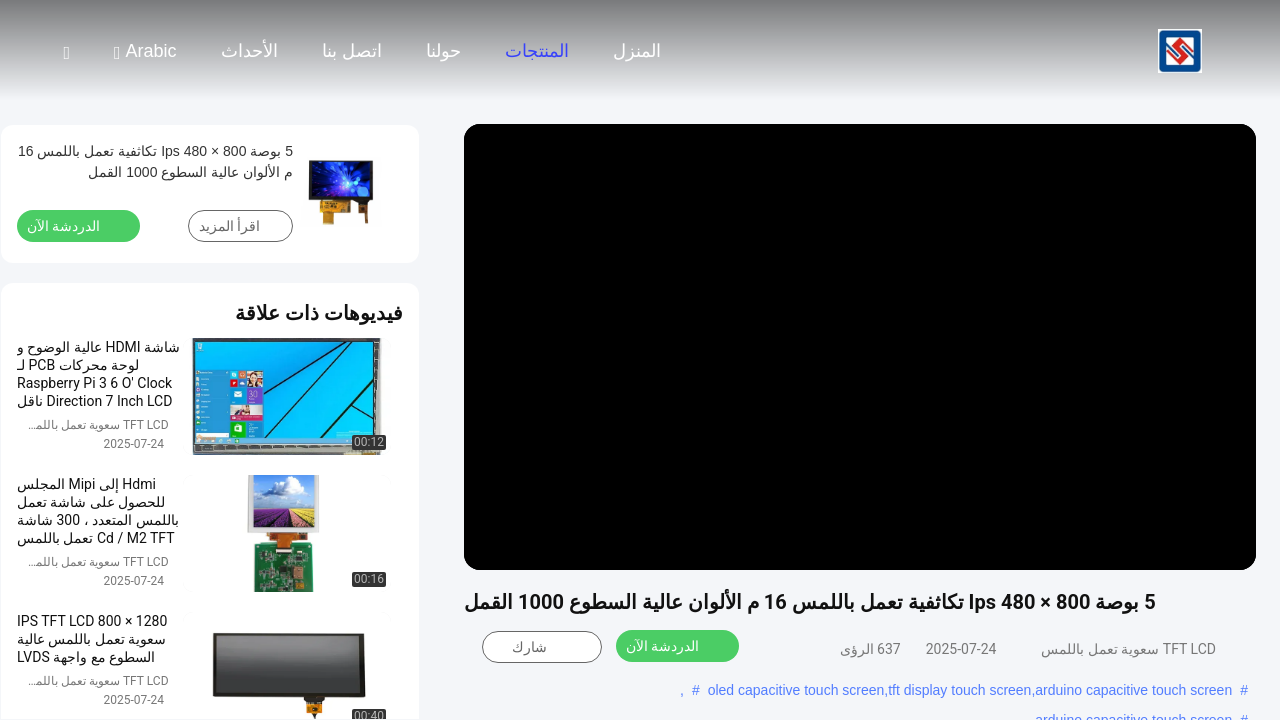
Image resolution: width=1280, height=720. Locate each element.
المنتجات (537, 51)
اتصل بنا (352, 51)
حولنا (443, 51)
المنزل (637, 51)
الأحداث (249, 51)
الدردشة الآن (674, 645)
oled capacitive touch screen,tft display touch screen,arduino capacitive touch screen (970, 690)
